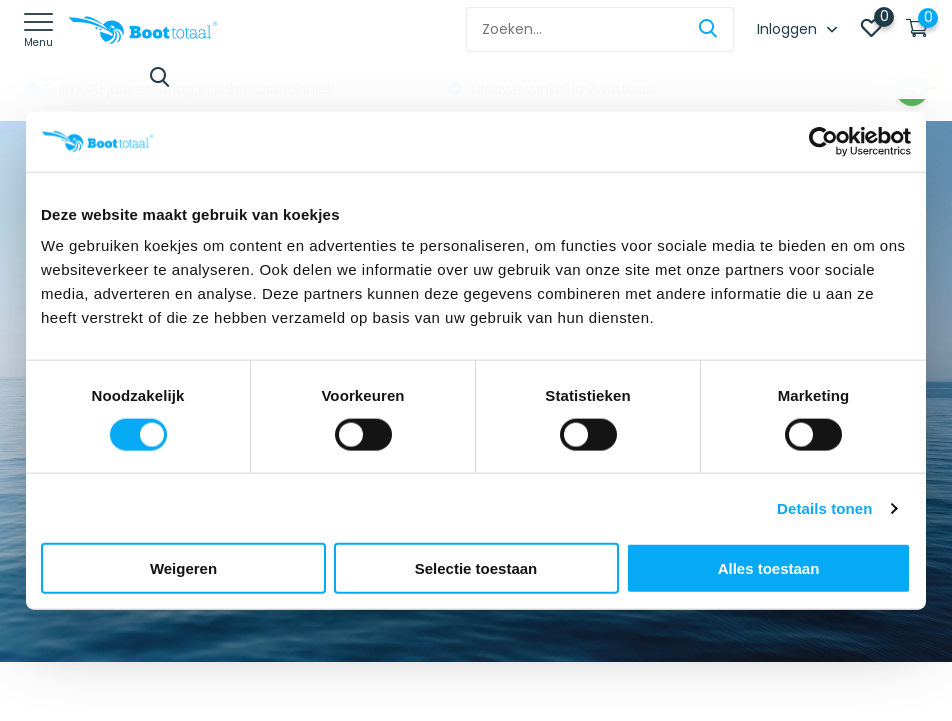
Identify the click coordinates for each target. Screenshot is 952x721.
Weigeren (183, 568)
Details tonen (824, 507)
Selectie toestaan (476, 568)
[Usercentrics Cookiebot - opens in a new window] (823, 141)
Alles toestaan (769, 568)
